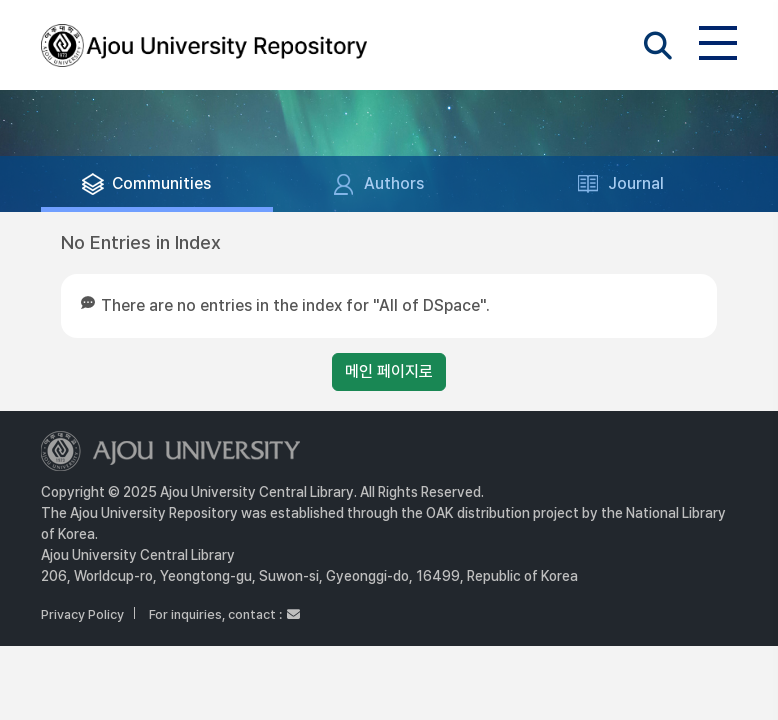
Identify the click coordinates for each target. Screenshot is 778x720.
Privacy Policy (82, 614)
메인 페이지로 (389, 371)
